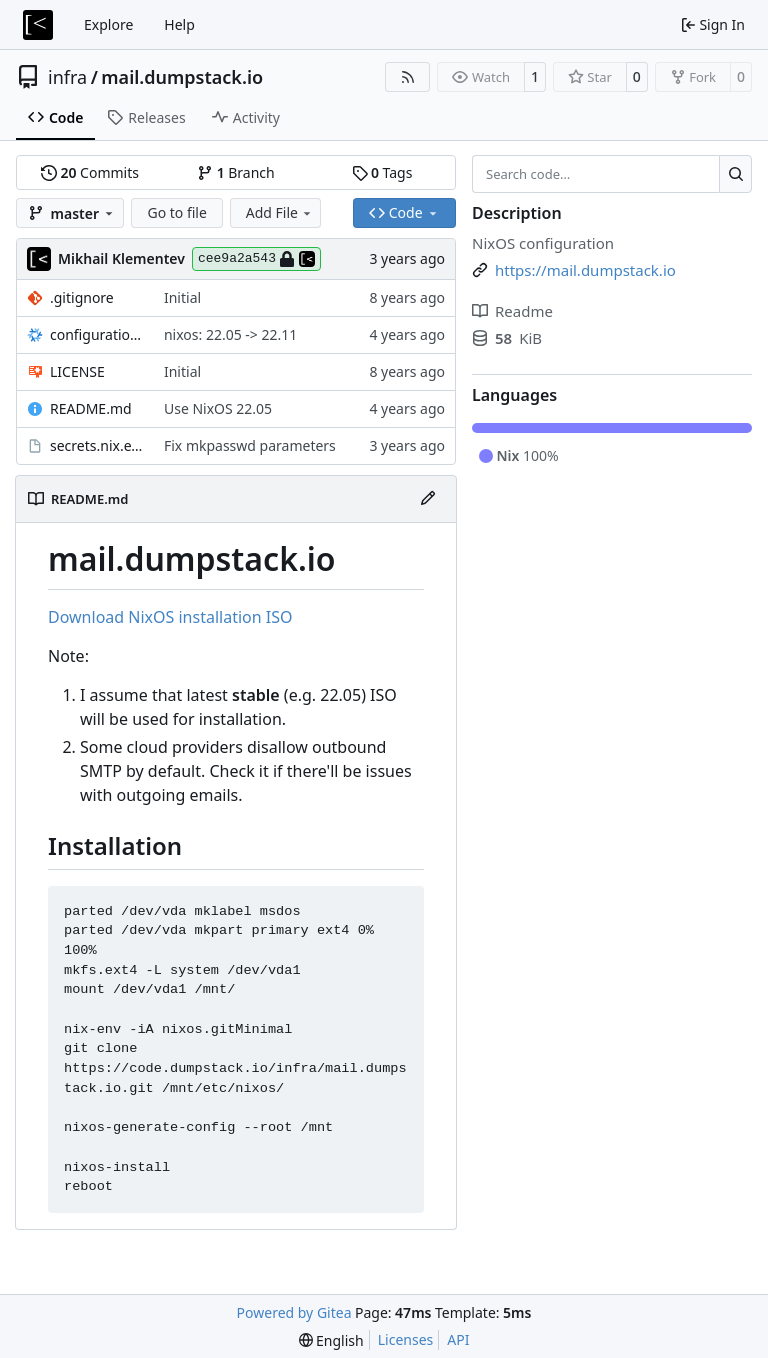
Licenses (406, 1339)
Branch (236, 172)
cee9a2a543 (256, 259)
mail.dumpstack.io (182, 77)
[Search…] (735, 174)
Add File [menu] (280, 212)
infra (67, 77)
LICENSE (77, 371)
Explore (108, 24)
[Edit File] (428, 499)
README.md (91, 408)
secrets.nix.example (97, 445)
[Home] (38, 25)
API (458, 1339)
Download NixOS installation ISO (170, 617)
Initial (182, 297)
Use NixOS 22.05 (218, 408)
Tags (382, 172)
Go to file (176, 212)
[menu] (331, 1340)
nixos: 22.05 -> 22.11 (230, 334)
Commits (90, 172)
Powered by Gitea (294, 1312)
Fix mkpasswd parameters (250, 445)
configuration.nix (97, 334)
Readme (512, 311)
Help (179, 24)
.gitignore (82, 297)
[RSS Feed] (408, 77)
